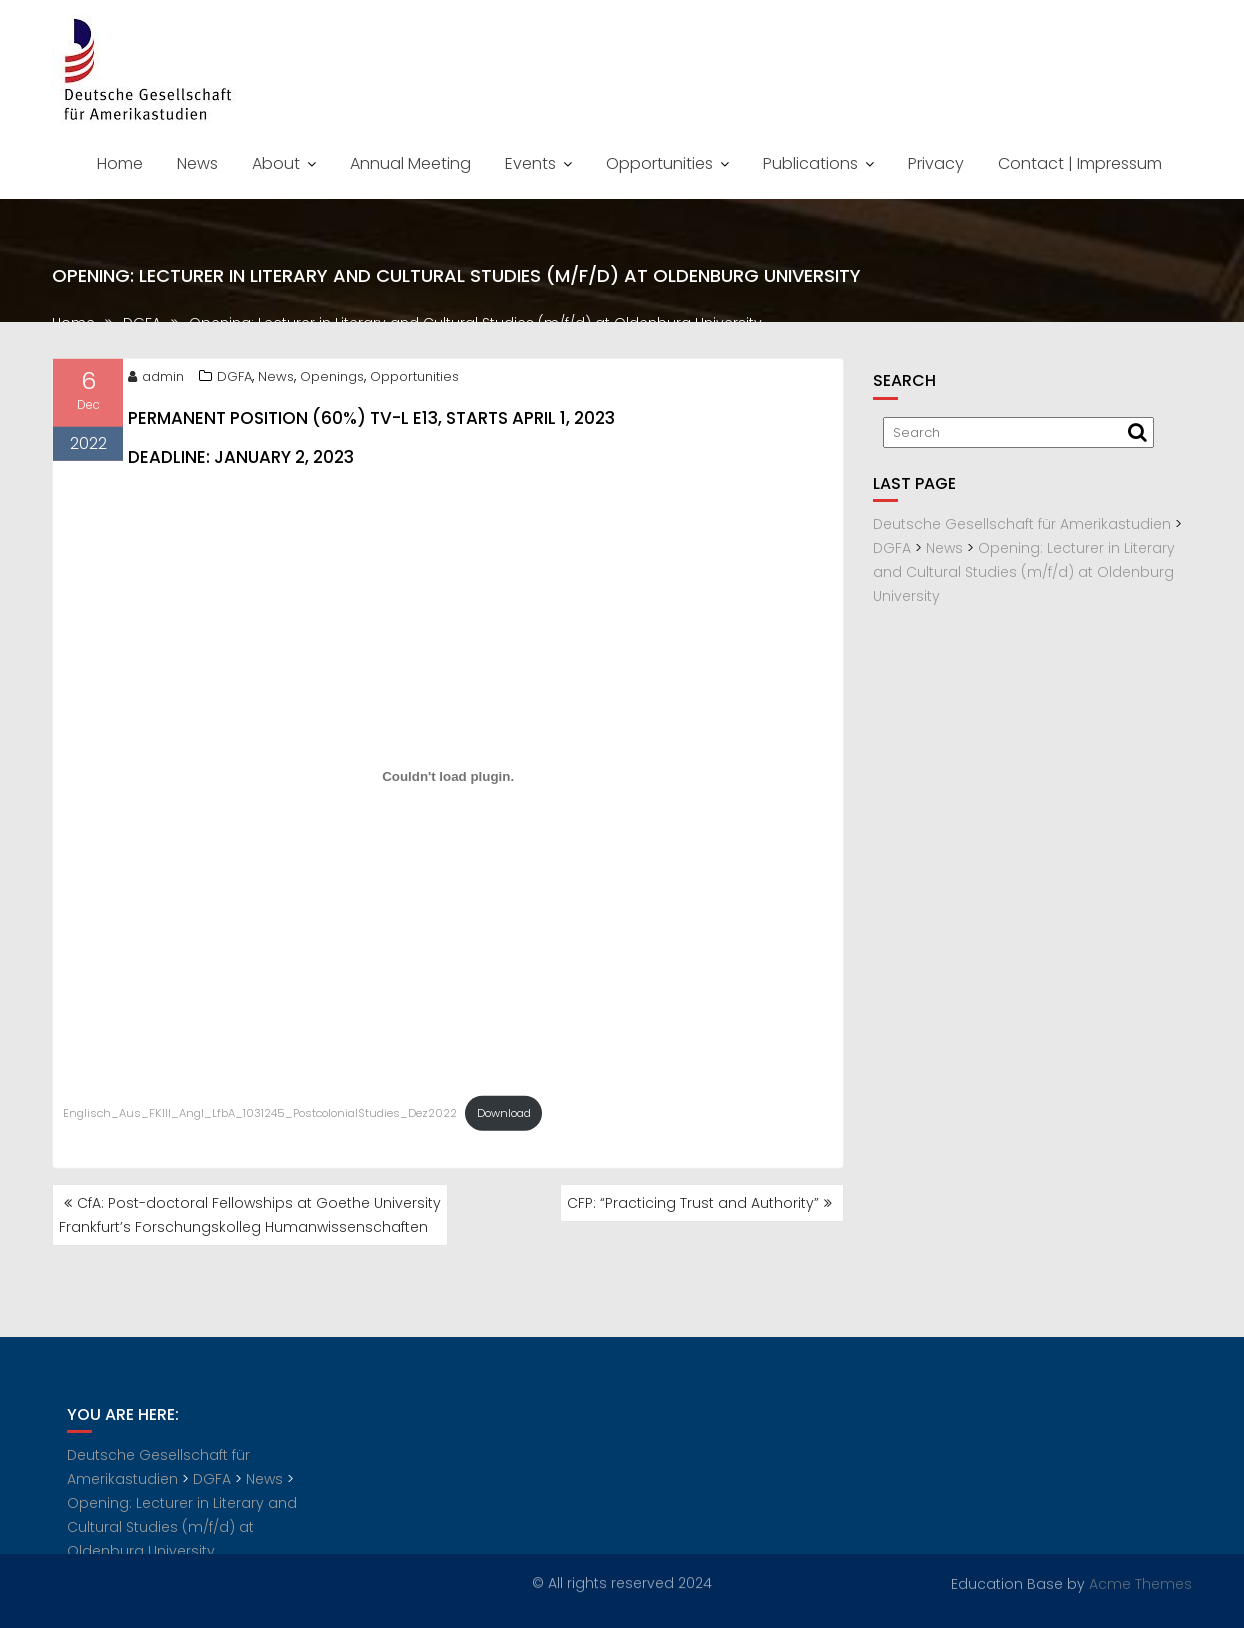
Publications (810, 163)
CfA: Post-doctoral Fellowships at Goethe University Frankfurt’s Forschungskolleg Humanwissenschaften (250, 1215)
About (276, 163)
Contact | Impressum (1080, 163)
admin (156, 380)
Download (504, 1118)
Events (530, 163)
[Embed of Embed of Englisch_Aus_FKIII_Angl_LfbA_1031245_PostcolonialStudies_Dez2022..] (448, 781)
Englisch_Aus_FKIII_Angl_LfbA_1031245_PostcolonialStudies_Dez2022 (260, 1118)
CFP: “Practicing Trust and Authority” (693, 1203)
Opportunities (659, 163)
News (197, 163)
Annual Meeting (410, 163)
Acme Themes (1140, 1583)
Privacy (936, 163)
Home (120, 163)
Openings (332, 380)
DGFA (234, 380)
